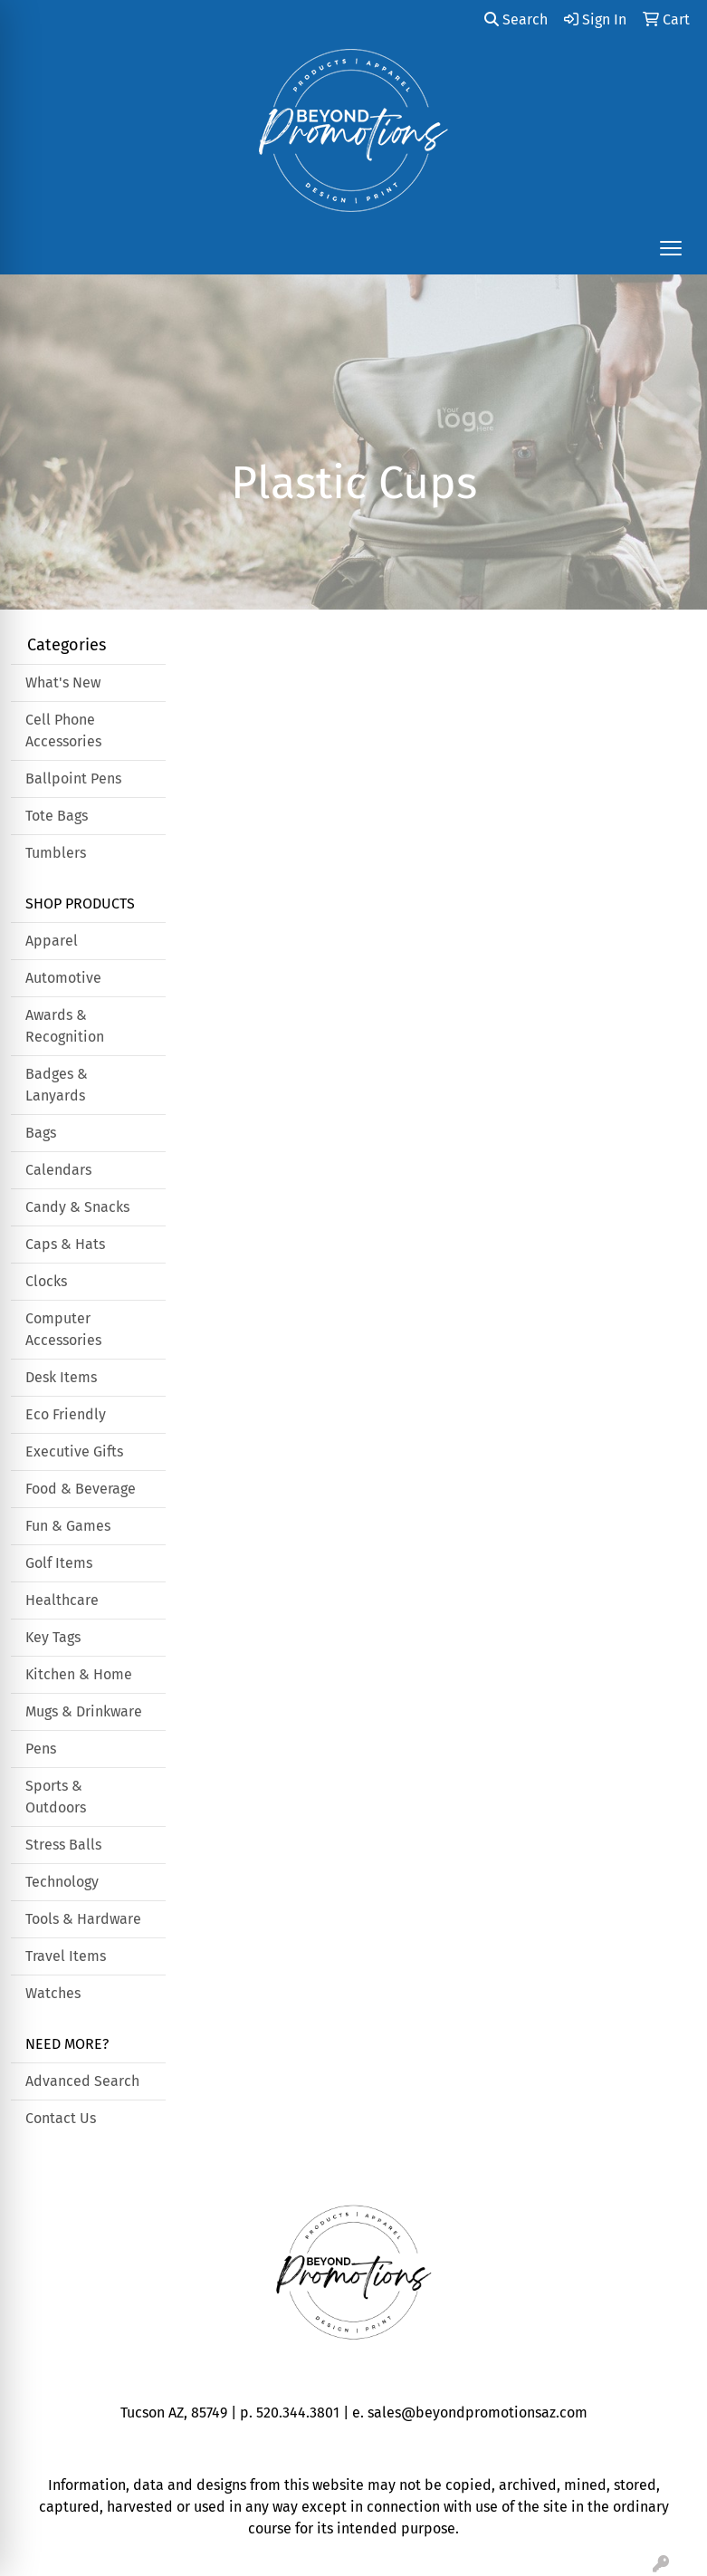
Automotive (63, 977)
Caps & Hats (65, 1244)
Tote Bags (56, 815)
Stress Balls (63, 1844)
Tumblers (55, 852)
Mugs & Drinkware (83, 1711)
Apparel (51, 940)
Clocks (46, 1281)
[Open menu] (671, 248)
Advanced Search (82, 2081)
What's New (62, 682)
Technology (62, 1881)
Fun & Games (67, 1525)
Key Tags (53, 1637)
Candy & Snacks (77, 1207)
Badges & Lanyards (56, 1084)
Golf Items (58, 1563)
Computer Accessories (63, 1329)
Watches (53, 1993)
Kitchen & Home (78, 1674)
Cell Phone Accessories (63, 730)
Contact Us (60, 2118)
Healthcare (62, 1600)
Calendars (58, 1169)
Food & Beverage (80, 1488)
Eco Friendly (65, 1414)
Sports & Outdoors (55, 1796)
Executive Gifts (74, 1451)
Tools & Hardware (83, 1918)
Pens (40, 1748)
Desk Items (61, 1377)
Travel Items (65, 1956)
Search (516, 19)
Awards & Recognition (64, 1025)
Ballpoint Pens (73, 778)
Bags (40, 1132)
